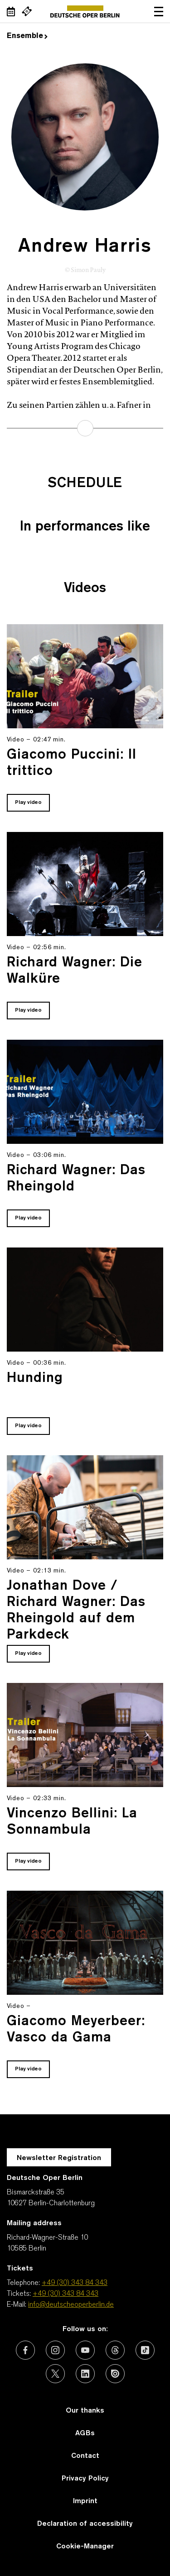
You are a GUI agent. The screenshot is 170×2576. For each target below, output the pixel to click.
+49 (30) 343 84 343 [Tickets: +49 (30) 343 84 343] (65, 2294)
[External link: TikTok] (145, 2350)
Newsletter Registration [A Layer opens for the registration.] (59, 2158)
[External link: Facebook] (25, 2350)
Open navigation (158, 11)
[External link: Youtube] (85, 2350)
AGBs (85, 2433)
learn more (85, 428)
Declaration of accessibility (85, 2524)
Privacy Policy (85, 2478)
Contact (85, 2456)
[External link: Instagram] (55, 2350)
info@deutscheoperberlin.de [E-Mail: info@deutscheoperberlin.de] (71, 2304)
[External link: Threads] (115, 2350)
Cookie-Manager (85, 2546)
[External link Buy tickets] (27, 11)
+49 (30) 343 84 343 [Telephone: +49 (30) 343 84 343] (74, 2283)
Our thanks (85, 2410)
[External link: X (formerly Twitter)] (55, 2374)
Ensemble (27, 36)
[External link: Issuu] (115, 2374)
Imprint (85, 2501)
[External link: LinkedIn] (85, 2374)
